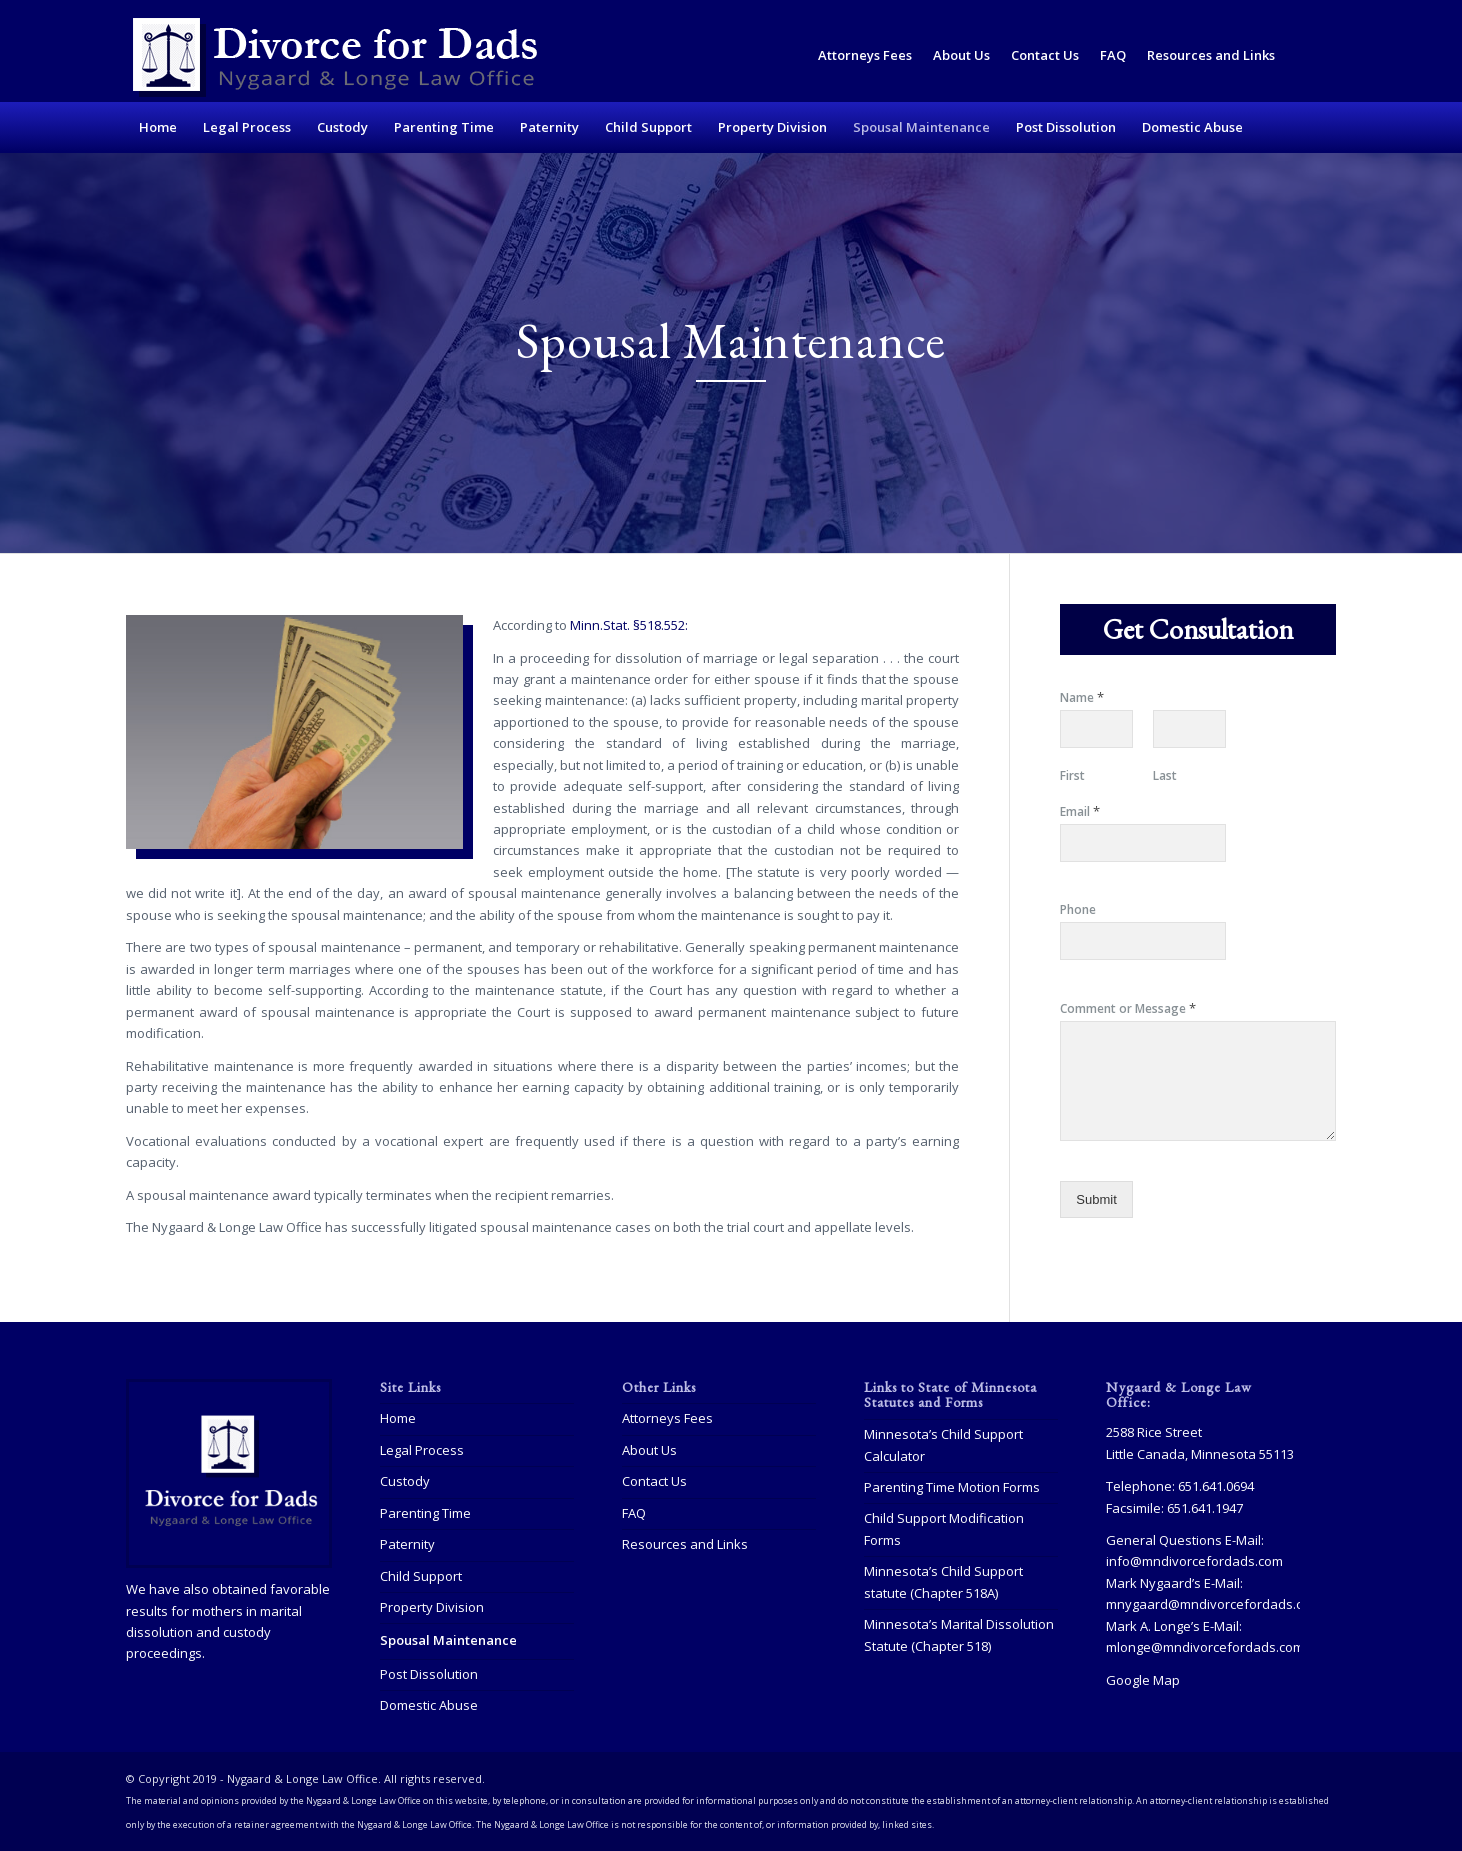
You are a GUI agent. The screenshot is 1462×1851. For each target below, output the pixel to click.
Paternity (407, 1544)
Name (1082, 697)
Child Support (421, 1576)
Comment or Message (1128, 1008)
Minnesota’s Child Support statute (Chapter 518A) (943, 1581)
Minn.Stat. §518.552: (629, 625)
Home (398, 1418)
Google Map (1143, 1680)
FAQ (1113, 55)
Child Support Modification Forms (944, 1528)
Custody (405, 1481)
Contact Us (1045, 55)
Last (1165, 776)
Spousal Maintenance (448, 1640)
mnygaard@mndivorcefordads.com (1213, 1604)
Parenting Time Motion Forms (952, 1487)
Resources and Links (1211, 55)
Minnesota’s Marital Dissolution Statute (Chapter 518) (959, 1634)
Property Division (432, 1607)
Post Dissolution (429, 1674)
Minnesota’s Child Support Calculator (943, 1444)
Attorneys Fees (865, 55)
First (1072, 776)
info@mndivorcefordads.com (1194, 1561)
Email (1080, 811)
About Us (961, 55)
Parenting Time (425, 1513)
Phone (1078, 910)
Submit (1096, 1199)
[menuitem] (865, 55)
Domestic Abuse (429, 1705)
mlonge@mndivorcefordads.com (1205, 1647)
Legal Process (422, 1450)
